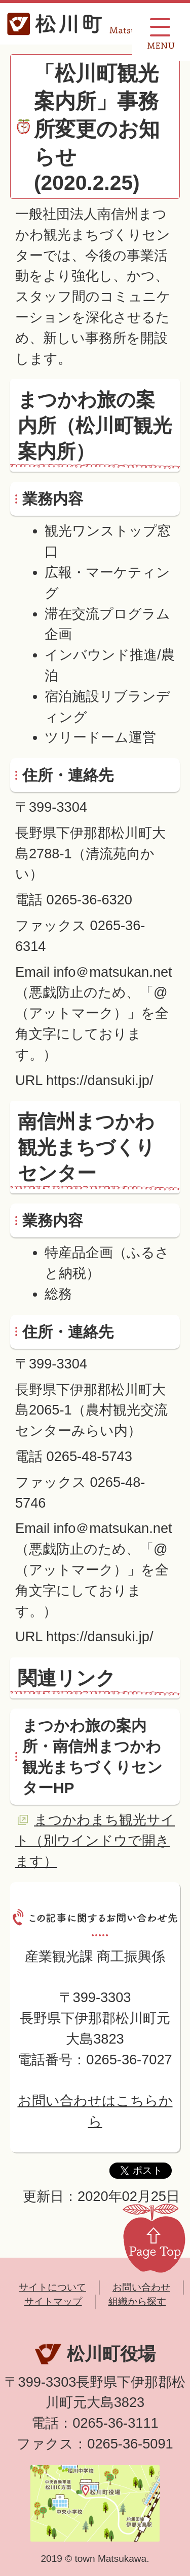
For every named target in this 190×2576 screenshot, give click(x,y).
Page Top (154, 2237)
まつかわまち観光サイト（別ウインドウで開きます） (95, 1840)
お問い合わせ (141, 2287)
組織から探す (137, 2301)
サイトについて (52, 2287)
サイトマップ (53, 2301)
